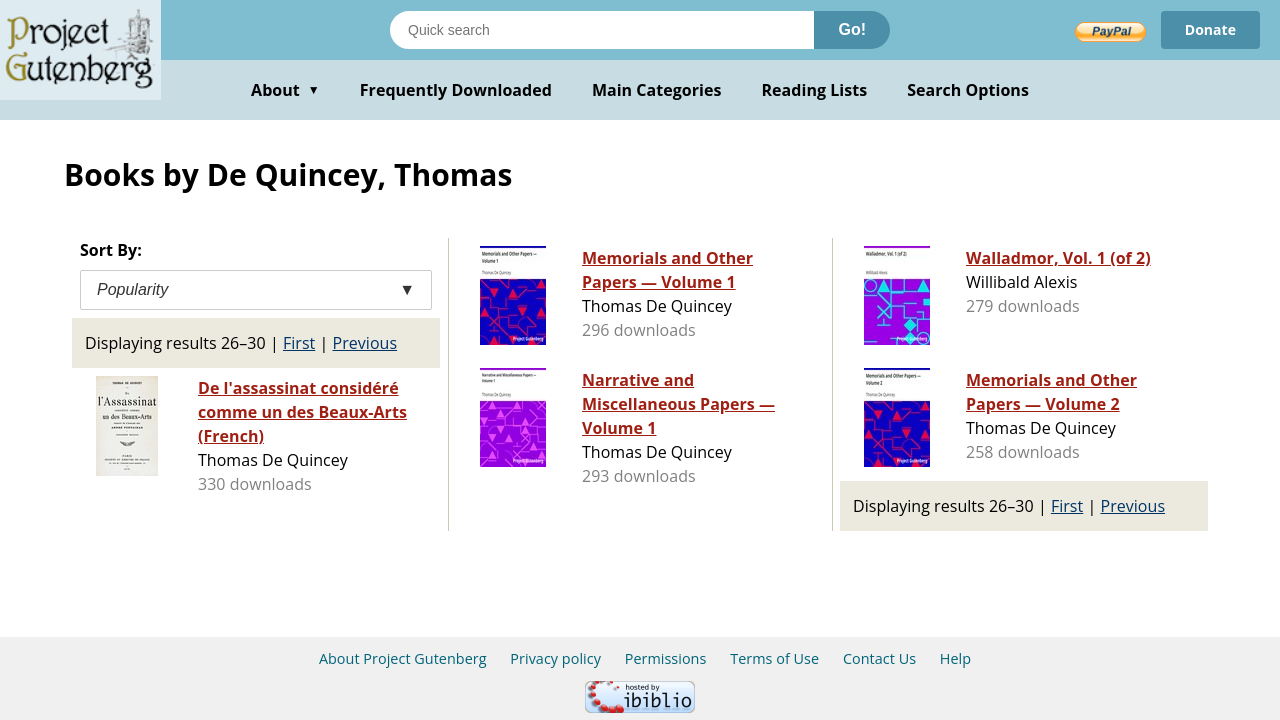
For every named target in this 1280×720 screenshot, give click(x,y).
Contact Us (879, 658)
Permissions (666, 658)
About (285, 90)
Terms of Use (774, 658)
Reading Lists (815, 90)
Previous (365, 343)
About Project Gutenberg (403, 658)
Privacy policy (555, 658)
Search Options (968, 90)
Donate (1210, 29)
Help (955, 658)
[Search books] (602, 30)
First (299, 343)
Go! (852, 29)
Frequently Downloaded (456, 90)
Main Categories (657, 90)
